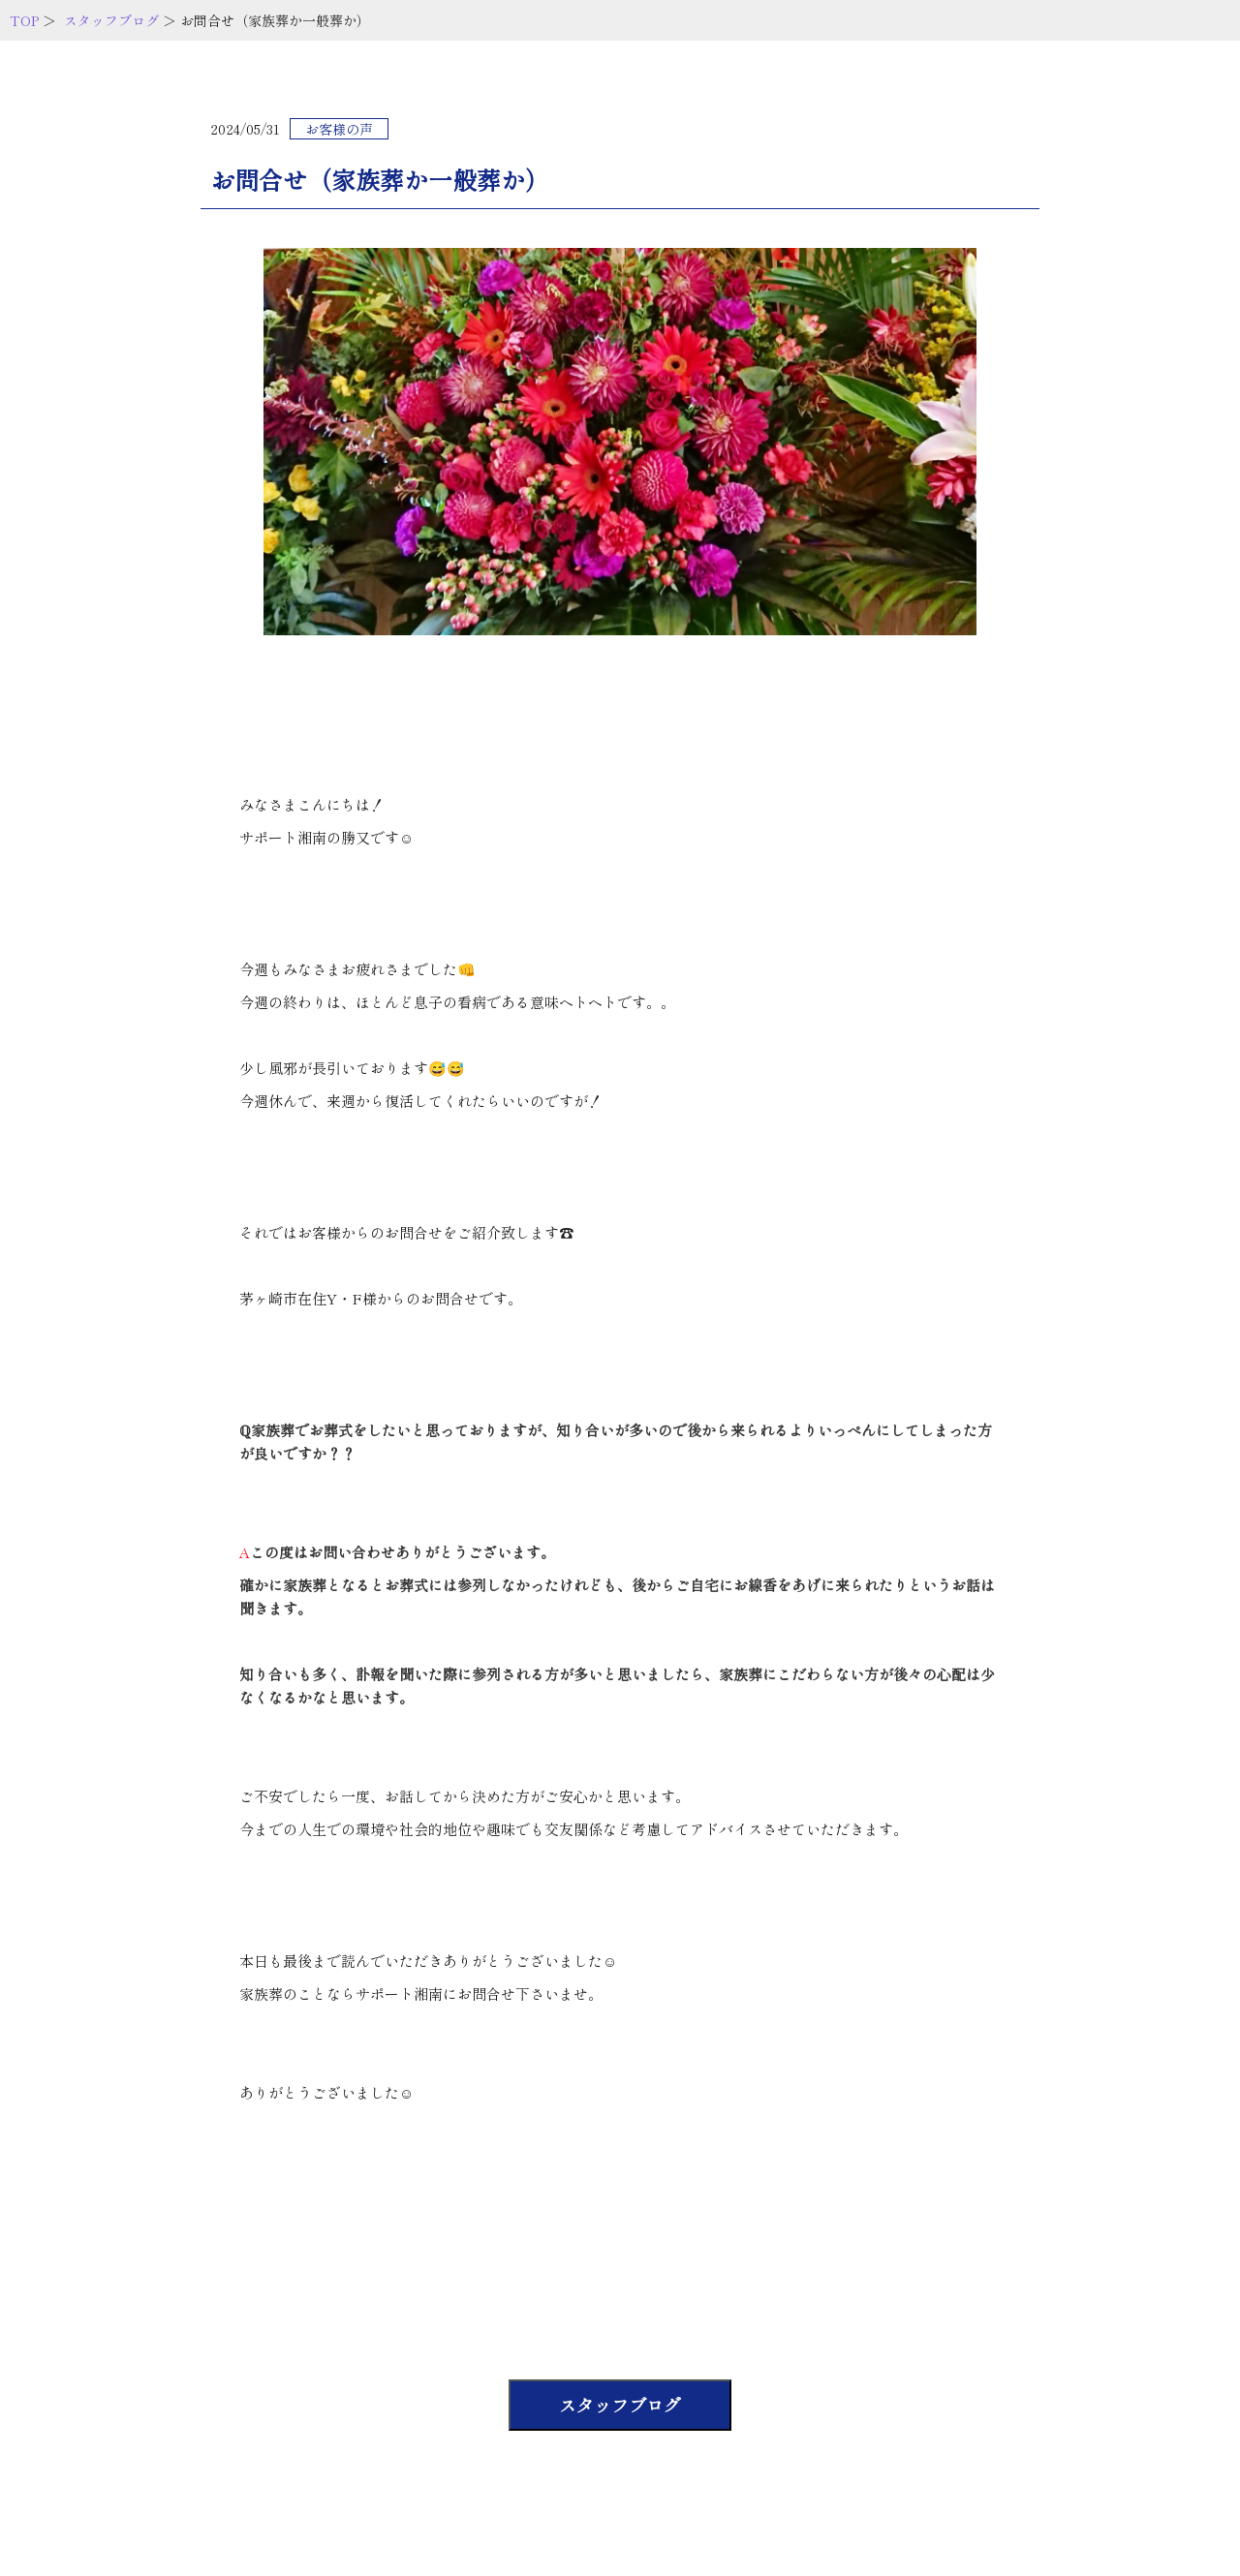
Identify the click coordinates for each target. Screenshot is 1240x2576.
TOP (24, 20)
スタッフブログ (111, 20)
